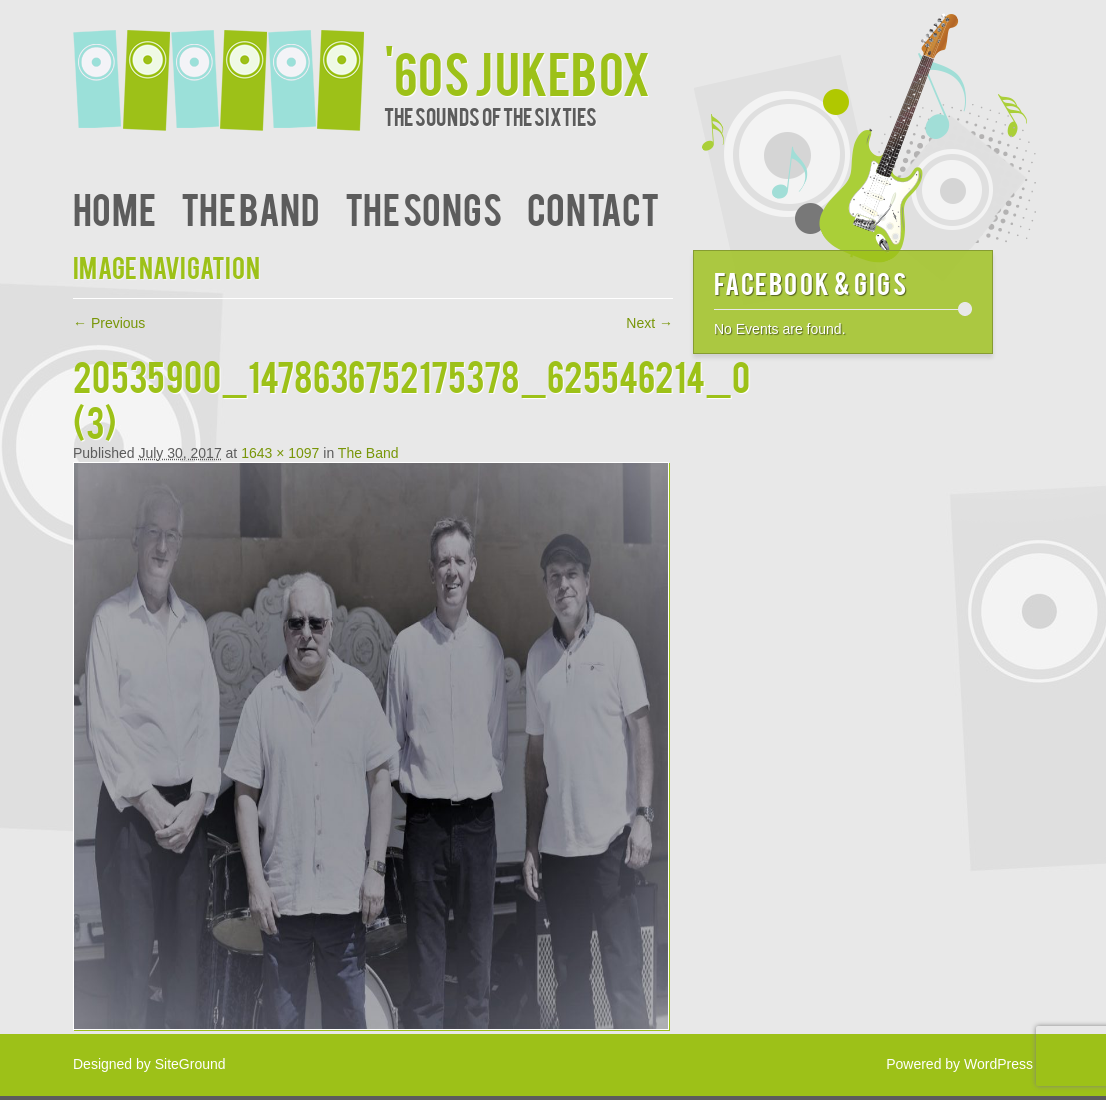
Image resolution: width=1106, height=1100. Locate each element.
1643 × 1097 (280, 453)
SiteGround (190, 1064)
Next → (649, 323)
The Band (250, 207)
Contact (593, 207)
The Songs (423, 207)
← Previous (109, 323)
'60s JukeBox (517, 71)
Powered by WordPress (959, 1064)
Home (114, 207)
